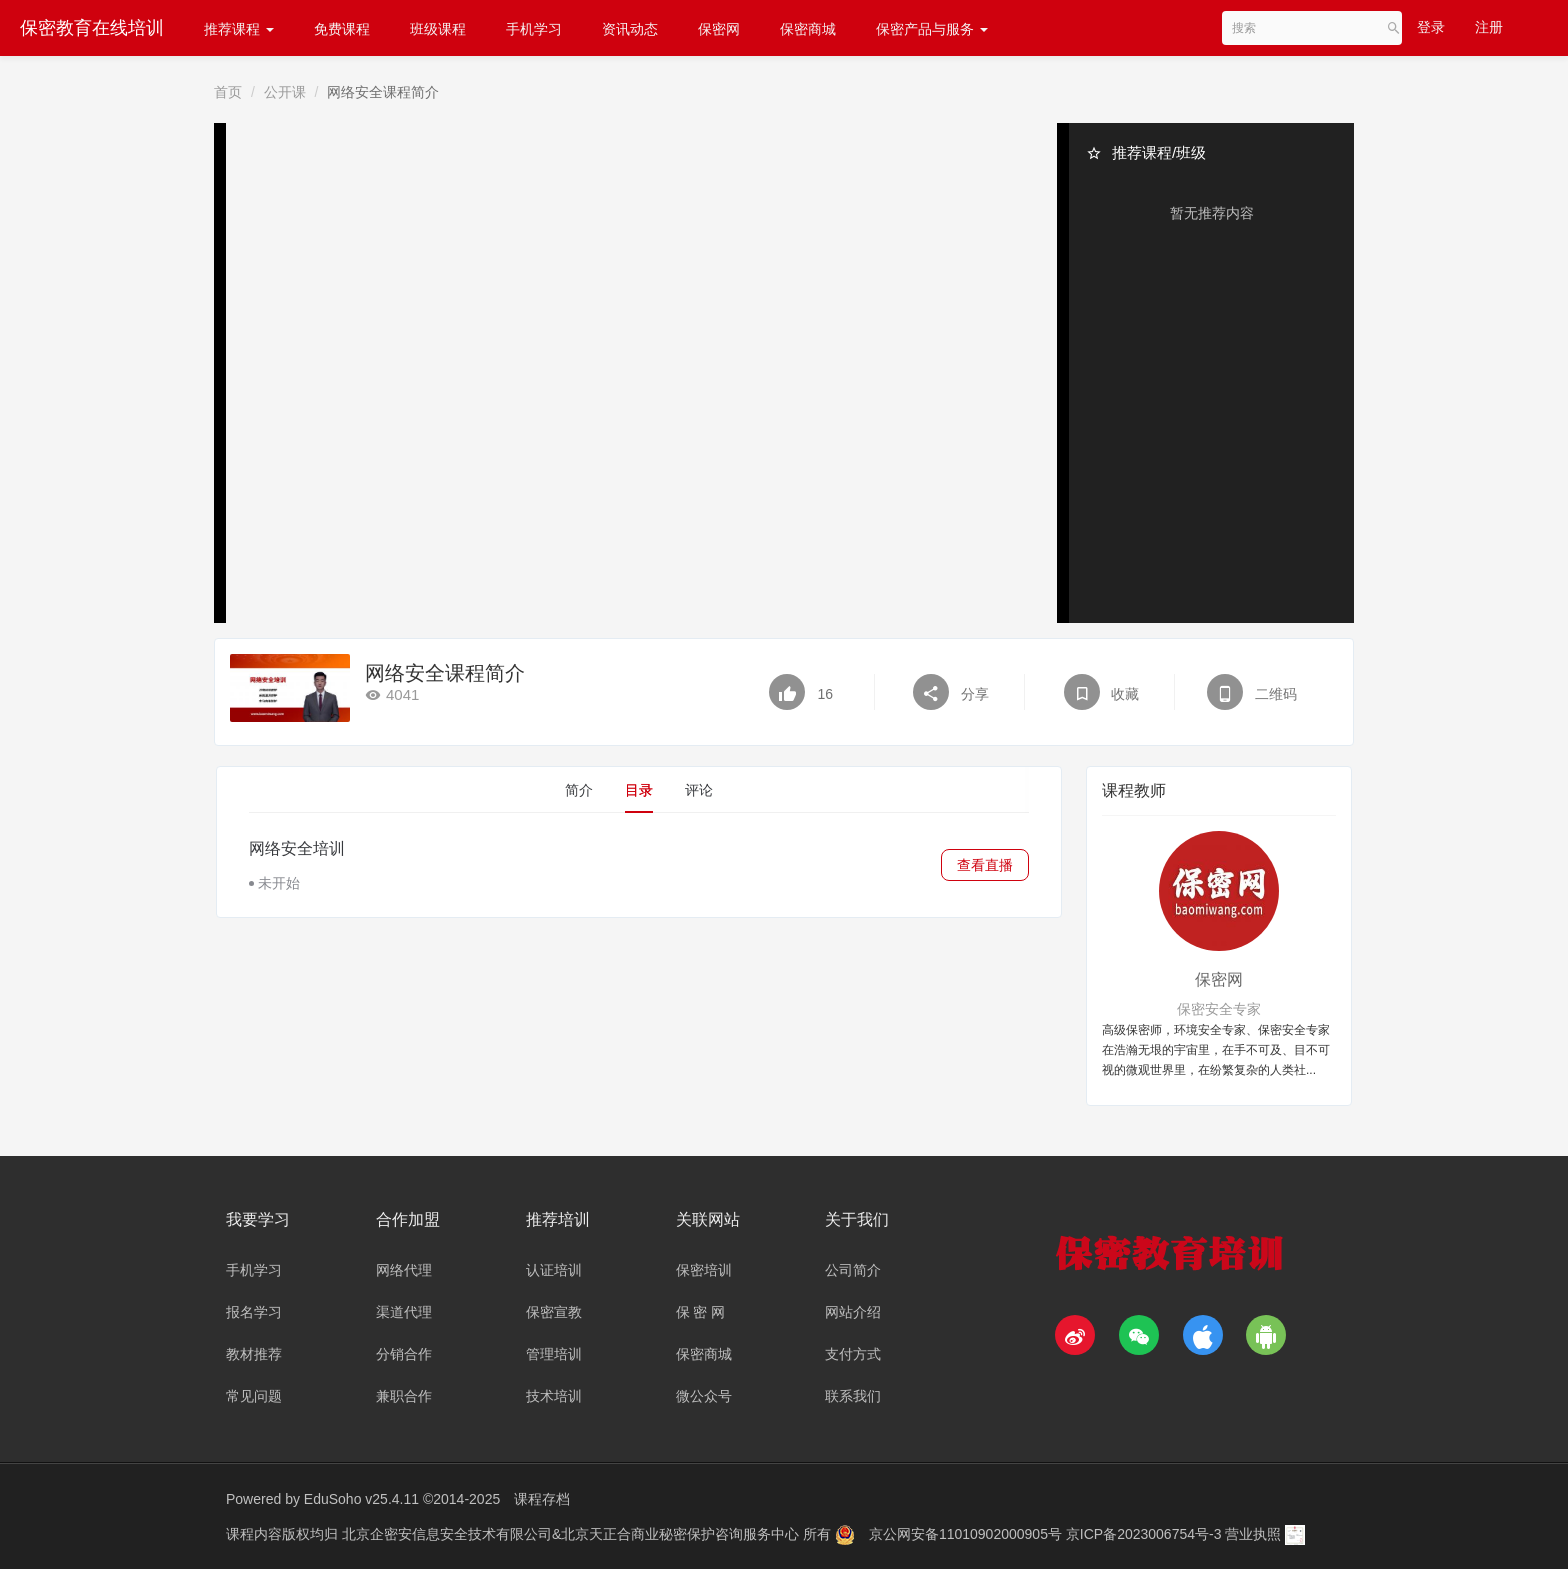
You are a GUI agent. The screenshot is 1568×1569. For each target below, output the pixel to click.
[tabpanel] (639, 865)
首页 (228, 92)
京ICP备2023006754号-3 (1146, 1534)
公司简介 (853, 1270)
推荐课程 (239, 29)
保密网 (719, 29)
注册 (1489, 27)
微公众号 (704, 1396)
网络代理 (404, 1270)
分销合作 (404, 1354)
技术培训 (554, 1396)
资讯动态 (630, 29)
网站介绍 (853, 1312)
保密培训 (704, 1270)
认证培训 (554, 1270)
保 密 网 (701, 1312)
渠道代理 (404, 1312)
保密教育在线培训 (92, 28)
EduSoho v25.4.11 (361, 1499)
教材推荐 (254, 1354)
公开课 (285, 92)
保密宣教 (554, 1312)
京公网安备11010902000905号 (967, 1534)
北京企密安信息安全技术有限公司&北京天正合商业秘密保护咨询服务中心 (572, 1534)
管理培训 (554, 1354)
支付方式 (853, 1354)
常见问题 (254, 1396)
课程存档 (542, 1499)
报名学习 (254, 1312)
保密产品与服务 (932, 29)
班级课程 (438, 29)
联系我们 (853, 1396)
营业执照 (1253, 1534)
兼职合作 (404, 1396)
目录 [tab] (639, 790)
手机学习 (534, 29)
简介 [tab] (579, 790)
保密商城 (808, 29)
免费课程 (342, 29)
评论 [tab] (699, 790)
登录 (1431, 27)
